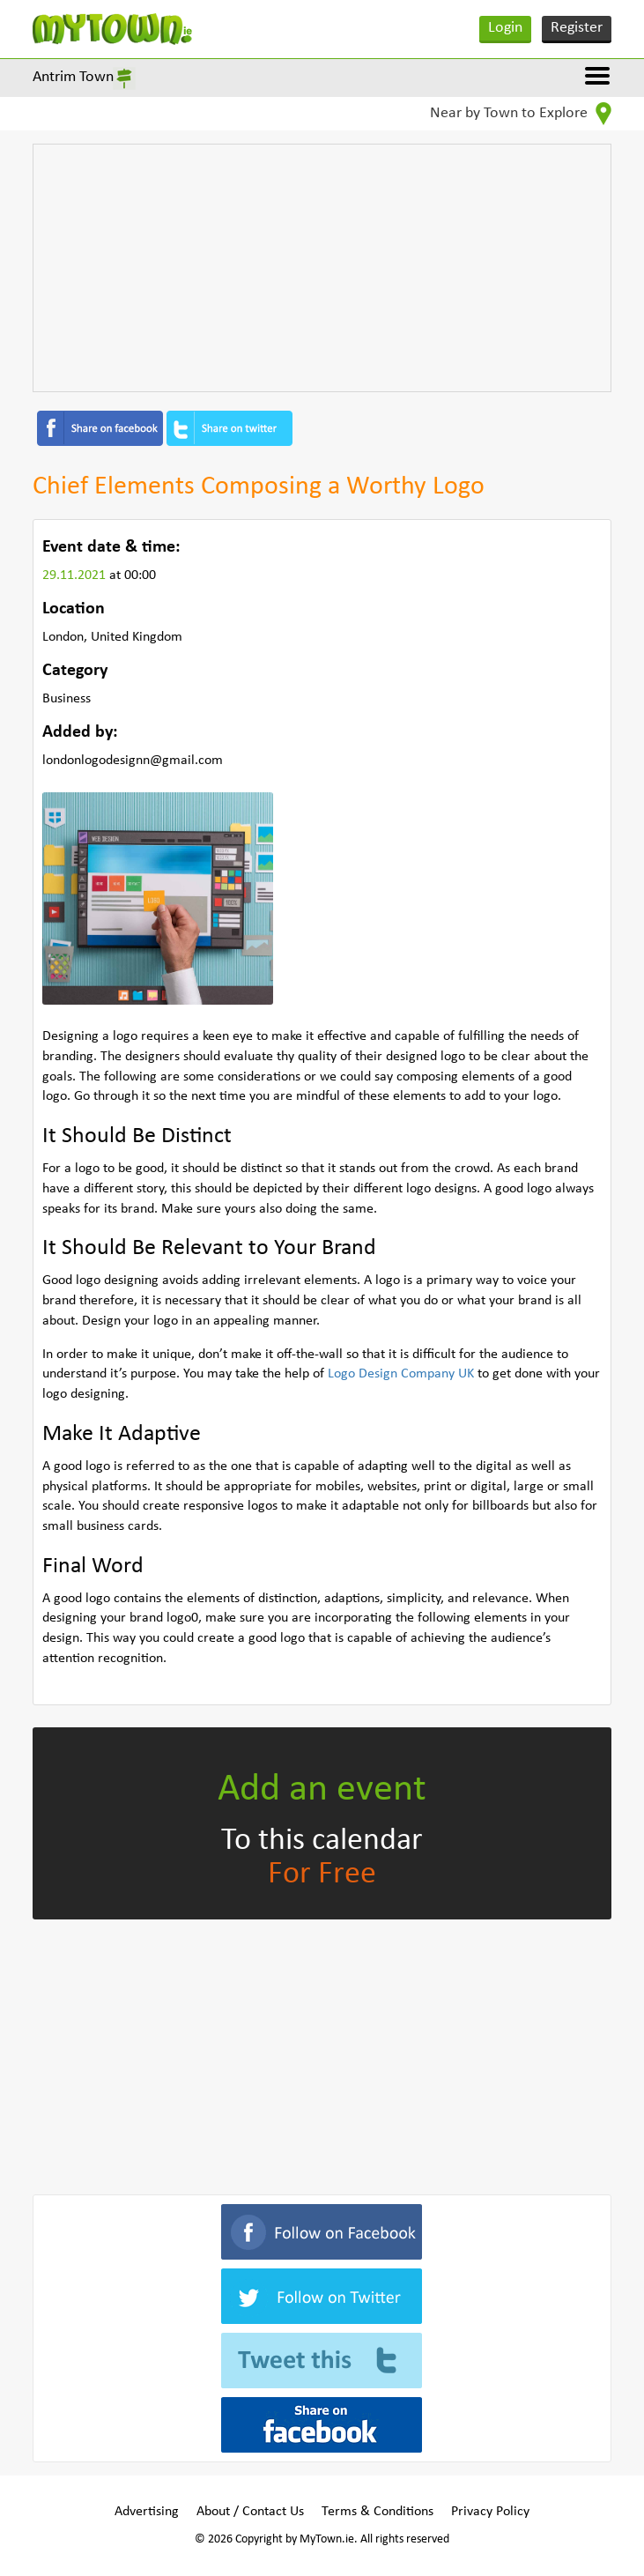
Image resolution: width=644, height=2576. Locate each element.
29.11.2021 (75, 575)
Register (577, 27)
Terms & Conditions (377, 2512)
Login (505, 27)
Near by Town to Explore (520, 113)
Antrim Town (73, 77)
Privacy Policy (490, 2512)
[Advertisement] (322, 268)
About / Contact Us (250, 2512)
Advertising (147, 2512)
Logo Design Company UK (401, 1374)
